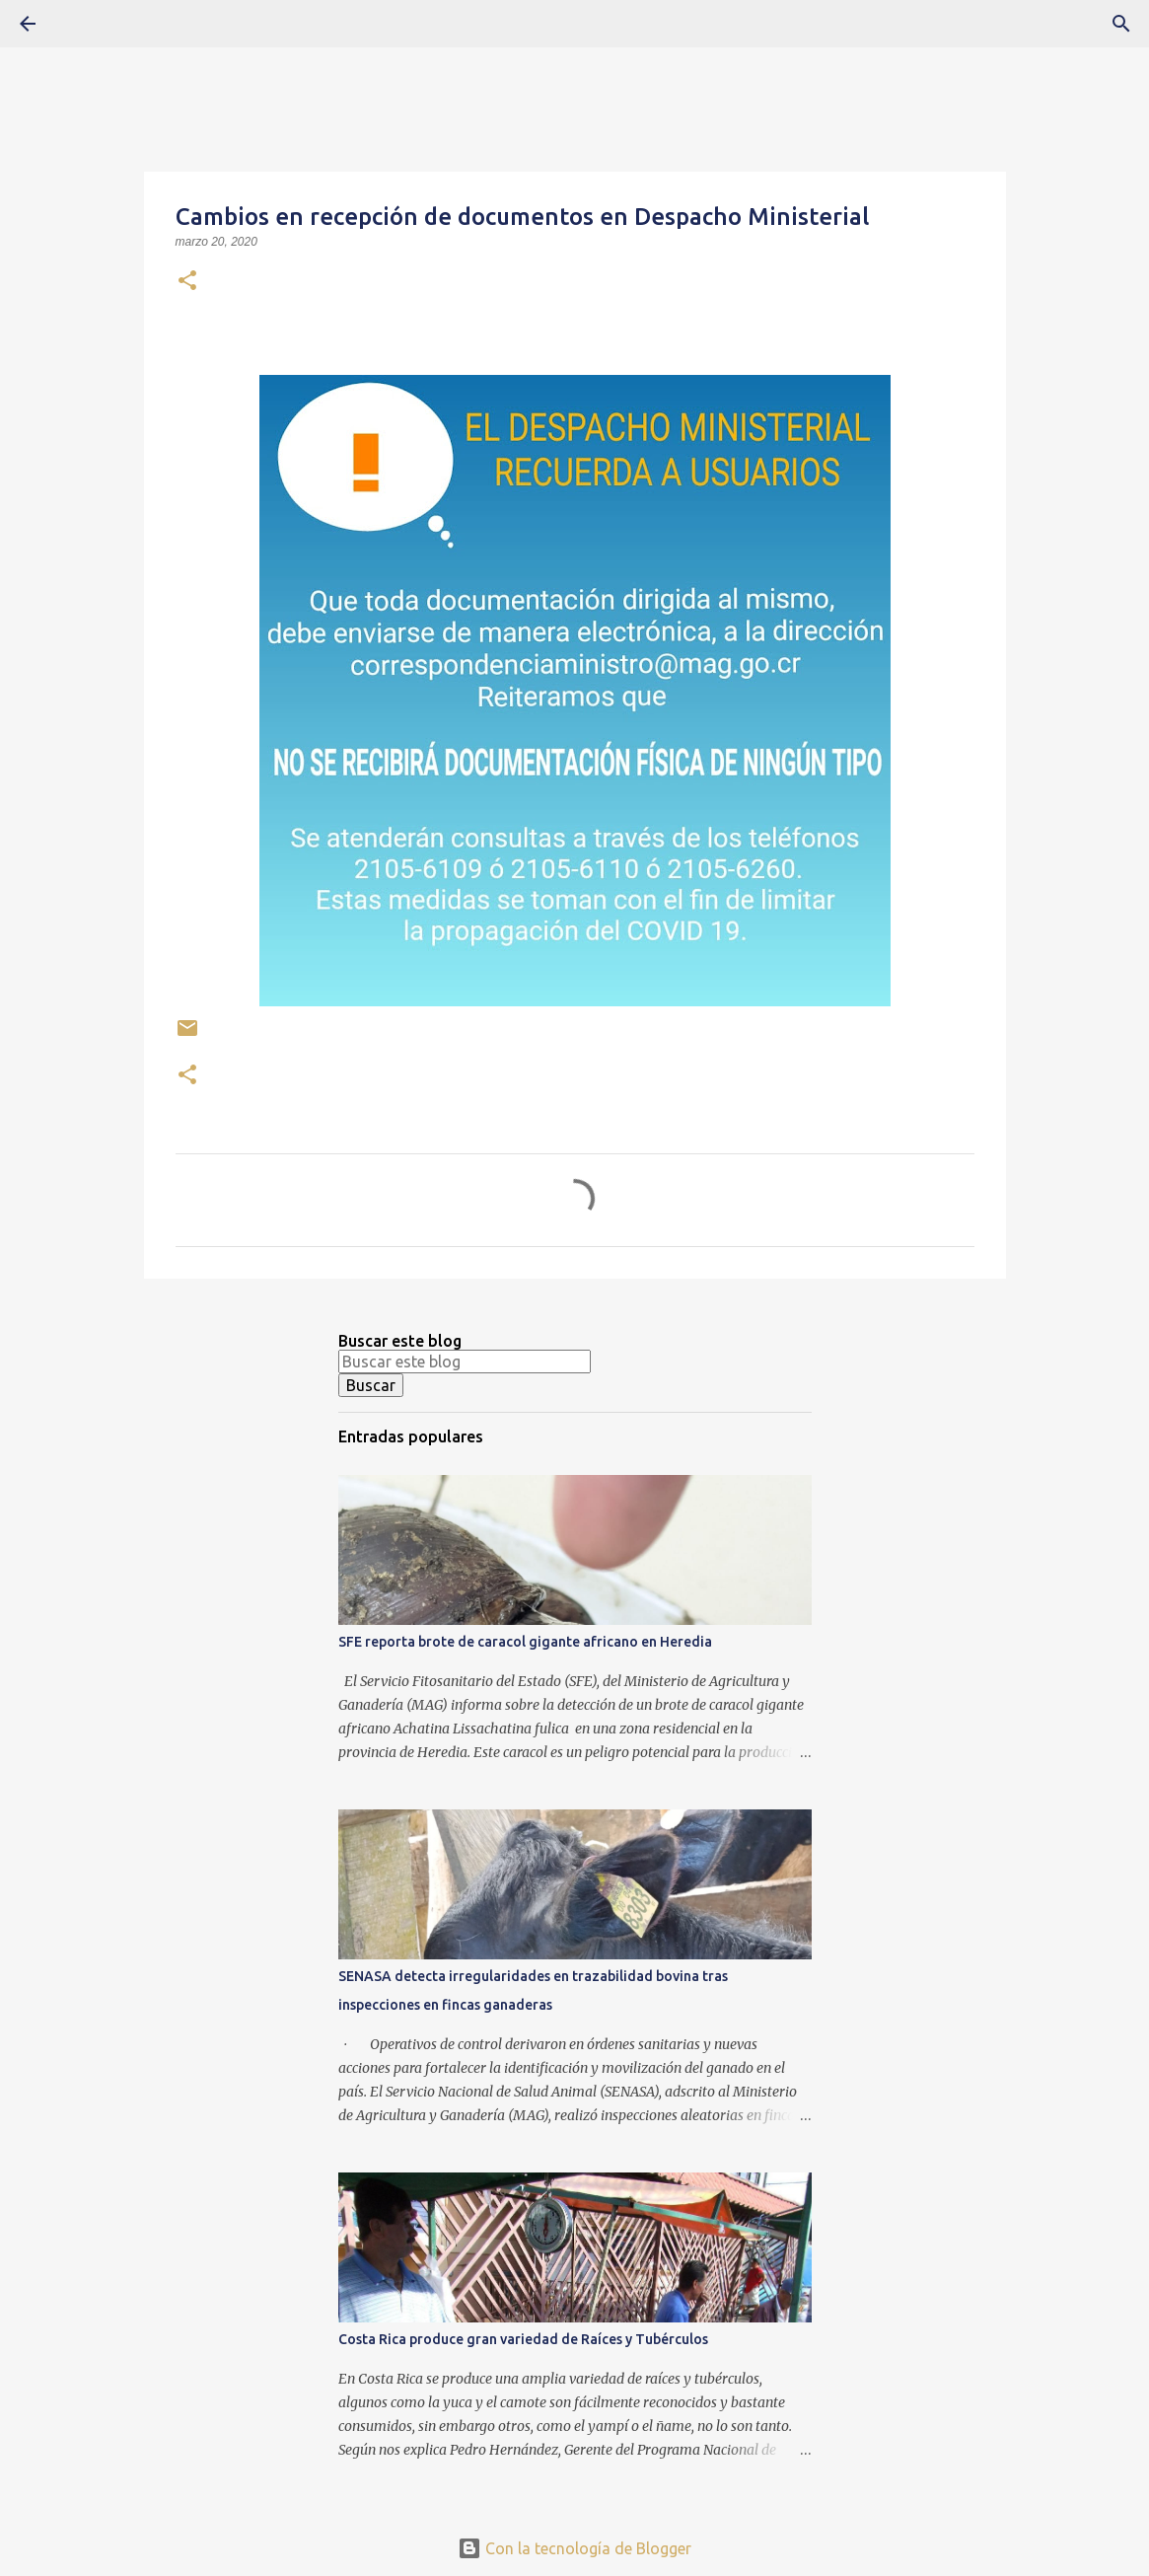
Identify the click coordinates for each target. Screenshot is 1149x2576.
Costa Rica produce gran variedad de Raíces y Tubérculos (523, 2339)
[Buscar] (83, 23)
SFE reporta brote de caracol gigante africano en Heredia (525, 1642)
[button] (187, 282)
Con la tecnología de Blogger (574, 2548)
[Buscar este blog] (464, 1361)
